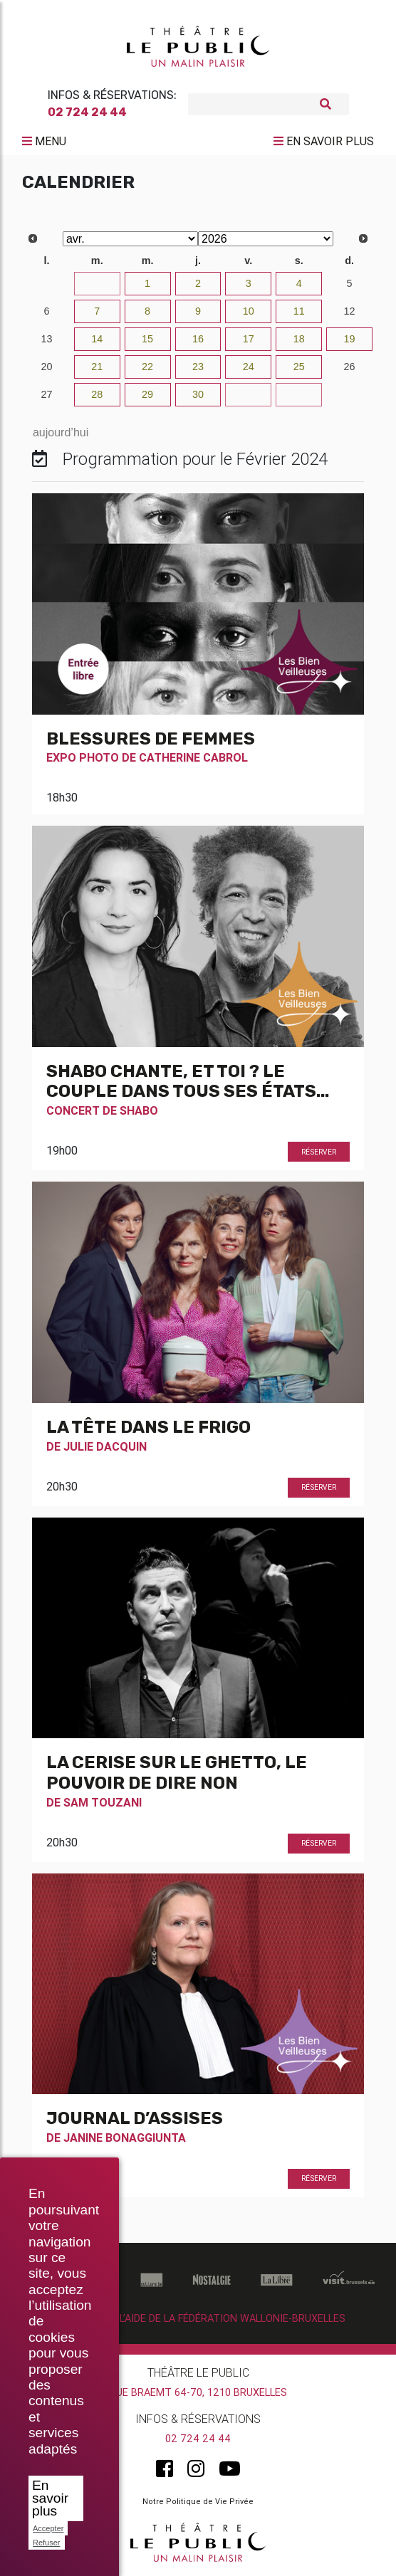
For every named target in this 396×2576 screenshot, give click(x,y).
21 (97, 366)
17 (248, 339)
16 (198, 339)
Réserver (318, 1152)
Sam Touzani (102, 1802)
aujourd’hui (60, 432)
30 (46, 283)
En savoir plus (50, 2498)
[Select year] (265, 238)
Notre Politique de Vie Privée (198, 2501)
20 (46, 366)
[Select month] (130, 238)
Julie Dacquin (105, 1446)
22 (147, 366)
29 (147, 394)
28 (97, 394)
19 (349, 339)
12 (349, 311)
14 (97, 339)
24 (248, 366)
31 (97, 283)
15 (147, 339)
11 (299, 311)
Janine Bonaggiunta (124, 2137)
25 (299, 366)
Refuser (47, 2542)
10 (248, 311)
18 (299, 339)
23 (198, 366)
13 (46, 339)
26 (349, 366)
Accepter (48, 2528)
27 (46, 394)
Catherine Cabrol (193, 757)
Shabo (139, 1110)
